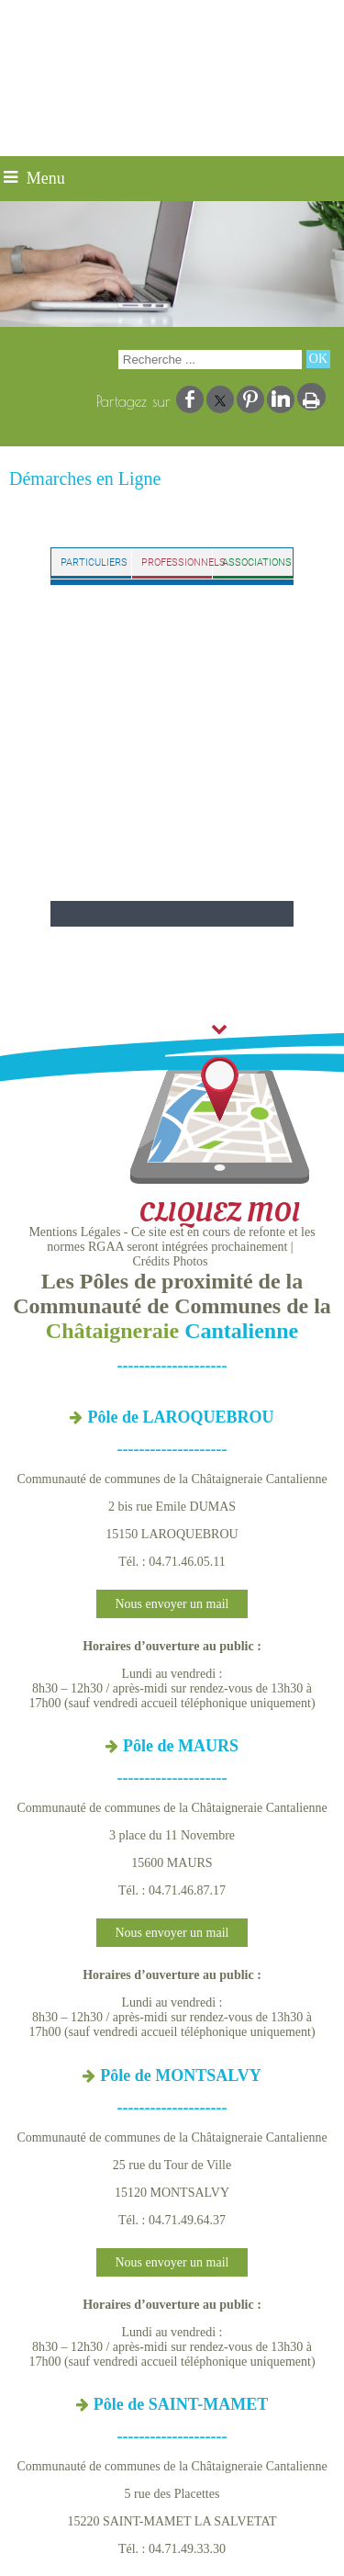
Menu (46, 178)
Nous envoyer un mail (171, 1604)
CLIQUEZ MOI (219, 1127)
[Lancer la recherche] (318, 359)
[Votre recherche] (210, 359)
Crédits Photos (169, 1261)
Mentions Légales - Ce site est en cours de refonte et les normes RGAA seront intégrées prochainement (171, 1239)
